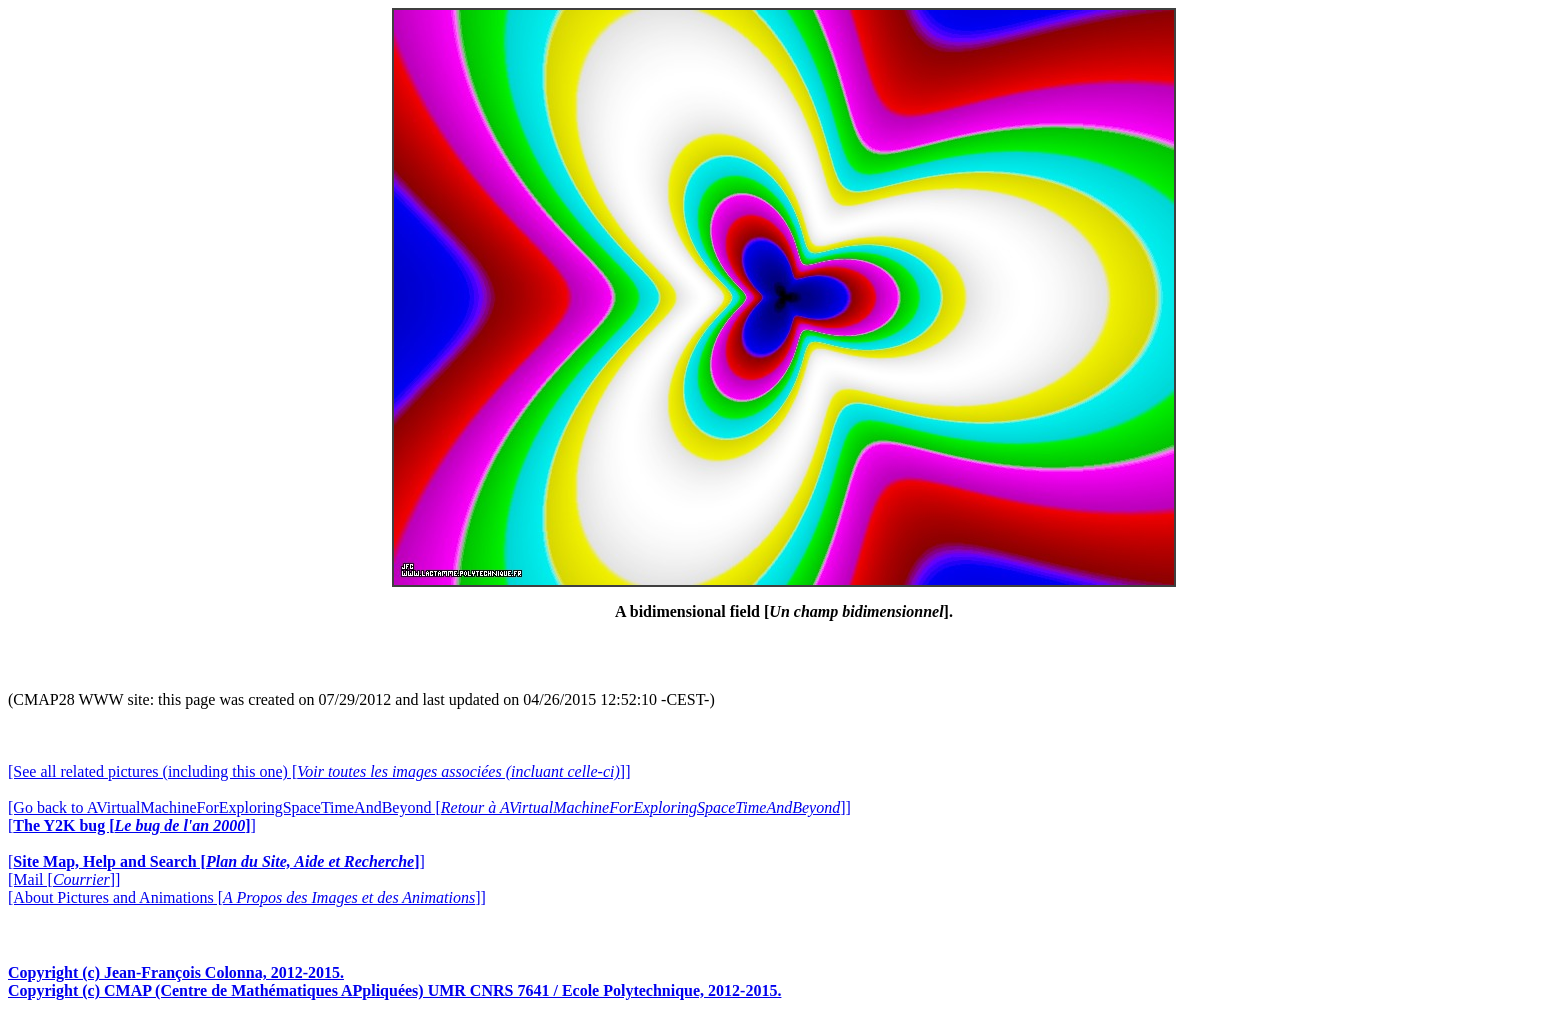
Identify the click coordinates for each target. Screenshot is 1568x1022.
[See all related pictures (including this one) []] (319, 771)
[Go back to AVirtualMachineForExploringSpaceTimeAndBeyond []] (429, 807)
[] (132, 825)
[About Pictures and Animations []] (247, 897)
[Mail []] (64, 879)
